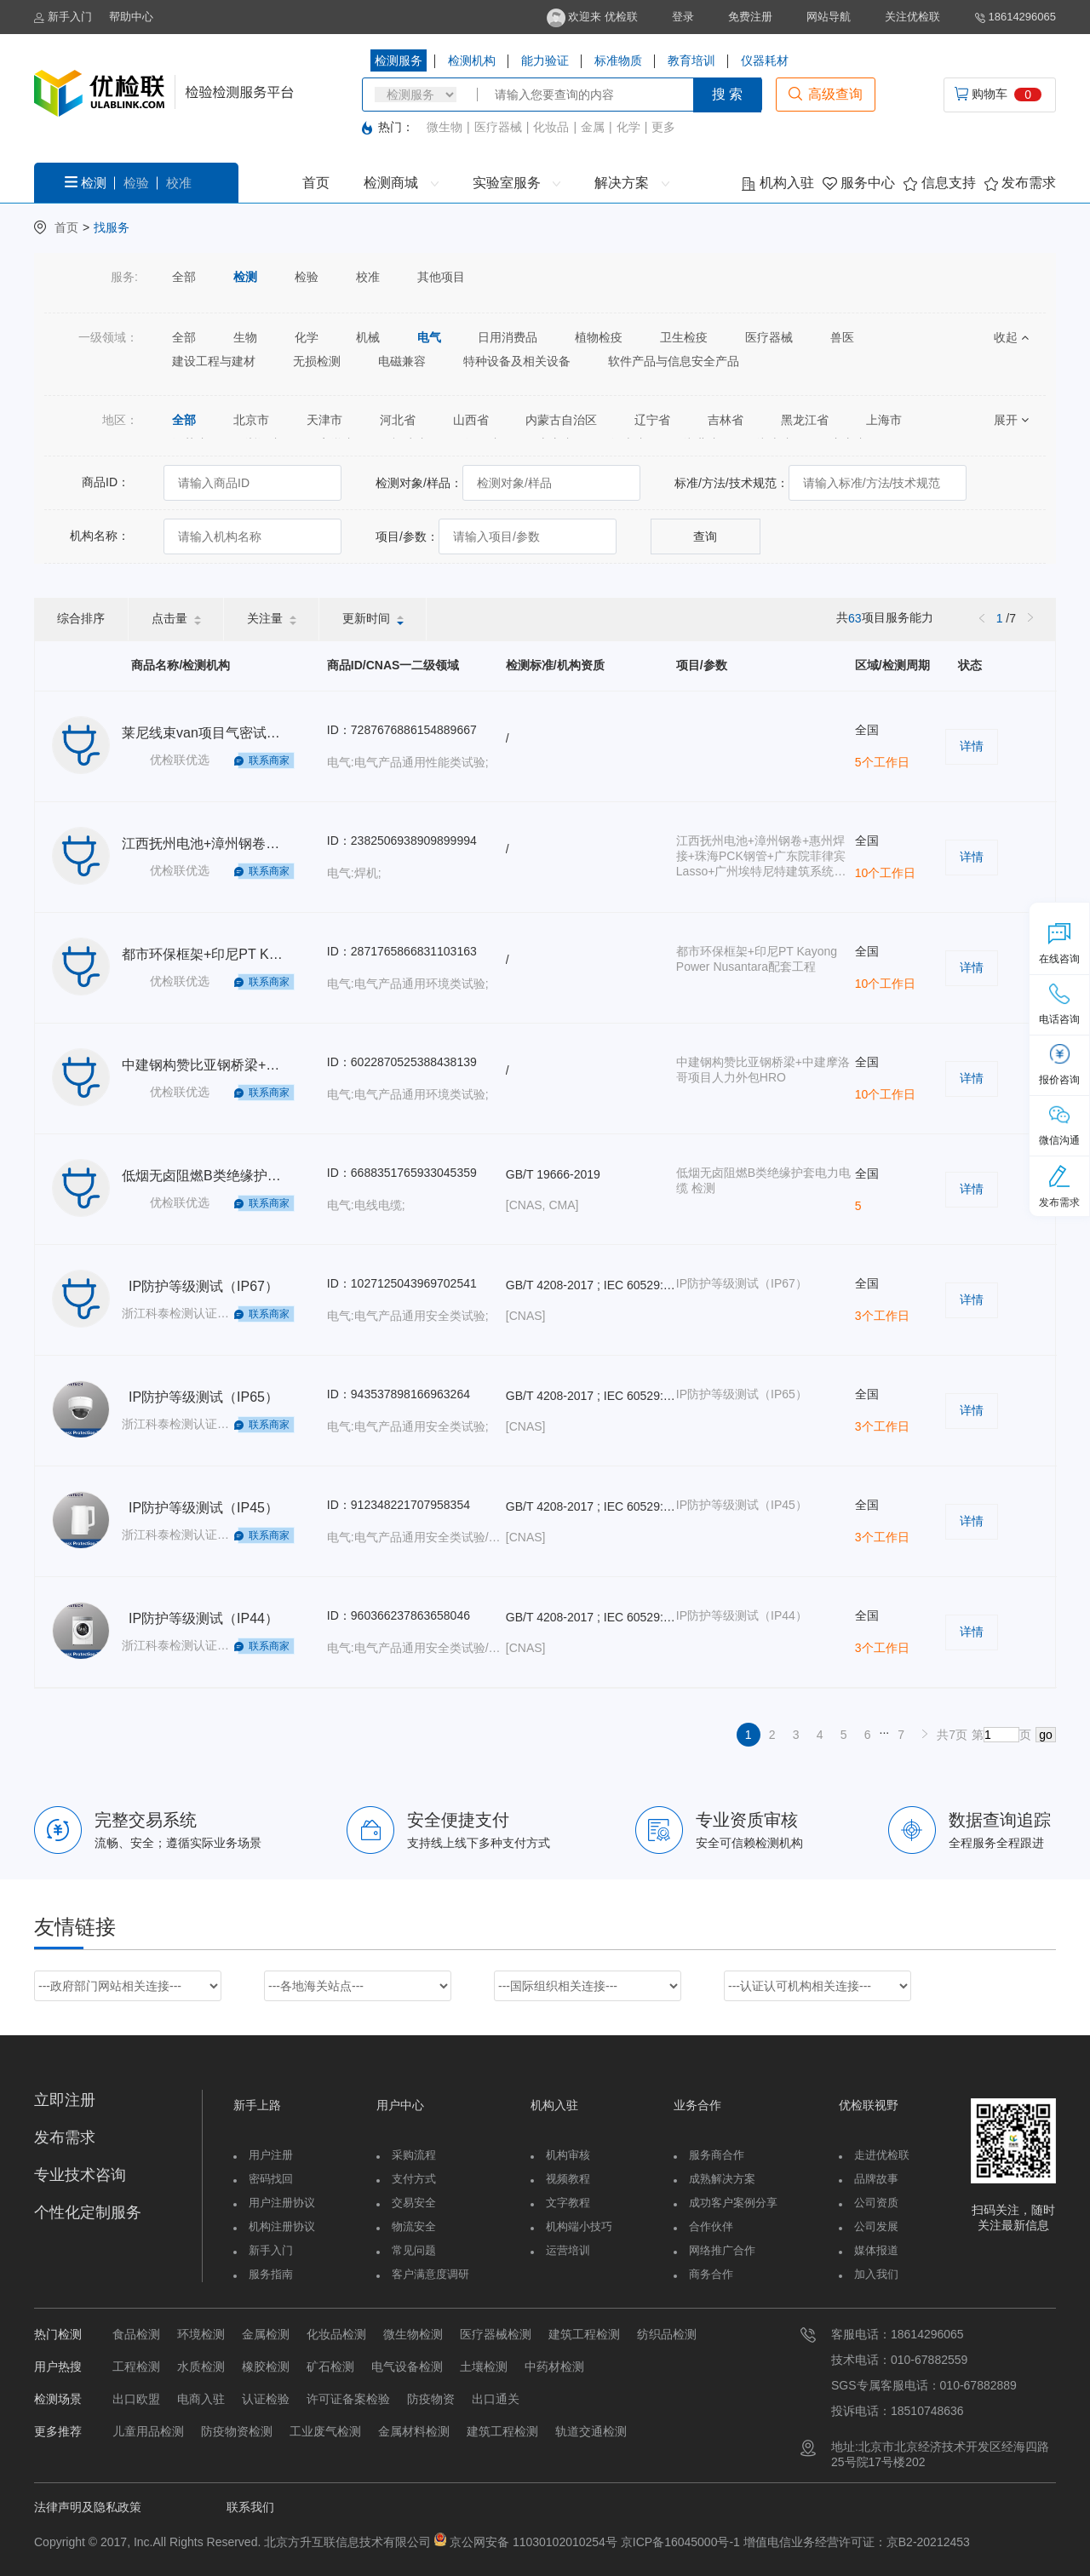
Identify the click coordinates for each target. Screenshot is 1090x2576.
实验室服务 (516, 182)
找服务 (111, 227)
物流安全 (414, 2226)
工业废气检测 (325, 2431)
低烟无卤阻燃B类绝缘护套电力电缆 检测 (244, 1175)
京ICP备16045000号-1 (678, 2542)
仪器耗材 (765, 60)
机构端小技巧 (579, 2226)
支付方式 (414, 2178)
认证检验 (266, 2399)
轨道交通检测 (591, 2431)
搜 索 (727, 94)
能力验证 (545, 60)
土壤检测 (484, 2366)
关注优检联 (912, 16)
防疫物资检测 (236, 2431)
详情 (972, 746)
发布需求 (1020, 182)
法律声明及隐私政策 (87, 2507)
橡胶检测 (266, 2366)
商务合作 (711, 2274)
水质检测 (201, 2366)
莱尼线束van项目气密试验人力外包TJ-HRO (253, 733)
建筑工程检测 (584, 2334)
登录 (683, 16)
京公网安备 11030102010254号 (533, 2542)
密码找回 (271, 2178)
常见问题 (414, 2250)
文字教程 (568, 2202)
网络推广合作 (722, 2250)
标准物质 (618, 60)
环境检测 (201, 2334)
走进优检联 (881, 2155)
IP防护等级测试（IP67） (203, 1286)
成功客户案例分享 (733, 2202)
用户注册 (271, 2155)
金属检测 (266, 2334)
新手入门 (63, 16)
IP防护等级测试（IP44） (203, 1618)
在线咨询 (1059, 943)
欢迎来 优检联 (592, 16)
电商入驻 (201, 2399)
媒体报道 (876, 2250)
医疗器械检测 (495, 2334)
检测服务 (398, 60)
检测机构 (472, 60)
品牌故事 (876, 2178)
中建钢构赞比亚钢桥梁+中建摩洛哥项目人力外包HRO (284, 1065)
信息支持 (939, 182)
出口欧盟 (136, 2399)
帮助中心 (131, 16)
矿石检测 (330, 2366)
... (885, 1729)
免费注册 (750, 16)
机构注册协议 (282, 2226)
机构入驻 (777, 182)
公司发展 (876, 2226)
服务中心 (859, 182)
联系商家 (269, 760)
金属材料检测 (414, 2431)
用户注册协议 (282, 2202)
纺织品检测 (667, 2334)
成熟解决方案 (722, 2178)
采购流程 (414, 2155)
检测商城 (401, 182)
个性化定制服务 (87, 2212)
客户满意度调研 (430, 2274)
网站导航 (828, 16)
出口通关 (495, 2399)
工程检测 (136, 2366)
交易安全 (414, 2202)
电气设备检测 (407, 2366)
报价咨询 (1059, 1064)
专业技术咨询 (80, 2174)
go (1046, 1734)
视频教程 (568, 2178)
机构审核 (568, 2155)
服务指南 (271, 2274)
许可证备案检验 (348, 2399)
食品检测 (136, 2334)
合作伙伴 (711, 2226)
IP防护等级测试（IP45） (203, 1507)
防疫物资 (431, 2399)
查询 (705, 536)
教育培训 (691, 60)
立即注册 (64, 2099)
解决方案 (631, 182)
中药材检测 (554, 2366)
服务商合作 (716, 2155)
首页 (316, 182)
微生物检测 (413, 2334)
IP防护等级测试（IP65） (203, 1397)
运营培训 (568, 2250)
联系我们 (250, 2507)
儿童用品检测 (148, 2431)
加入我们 (876, 2274)
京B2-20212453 (928, 2542)
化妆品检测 (336, 2334)
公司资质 (876, 2202)
